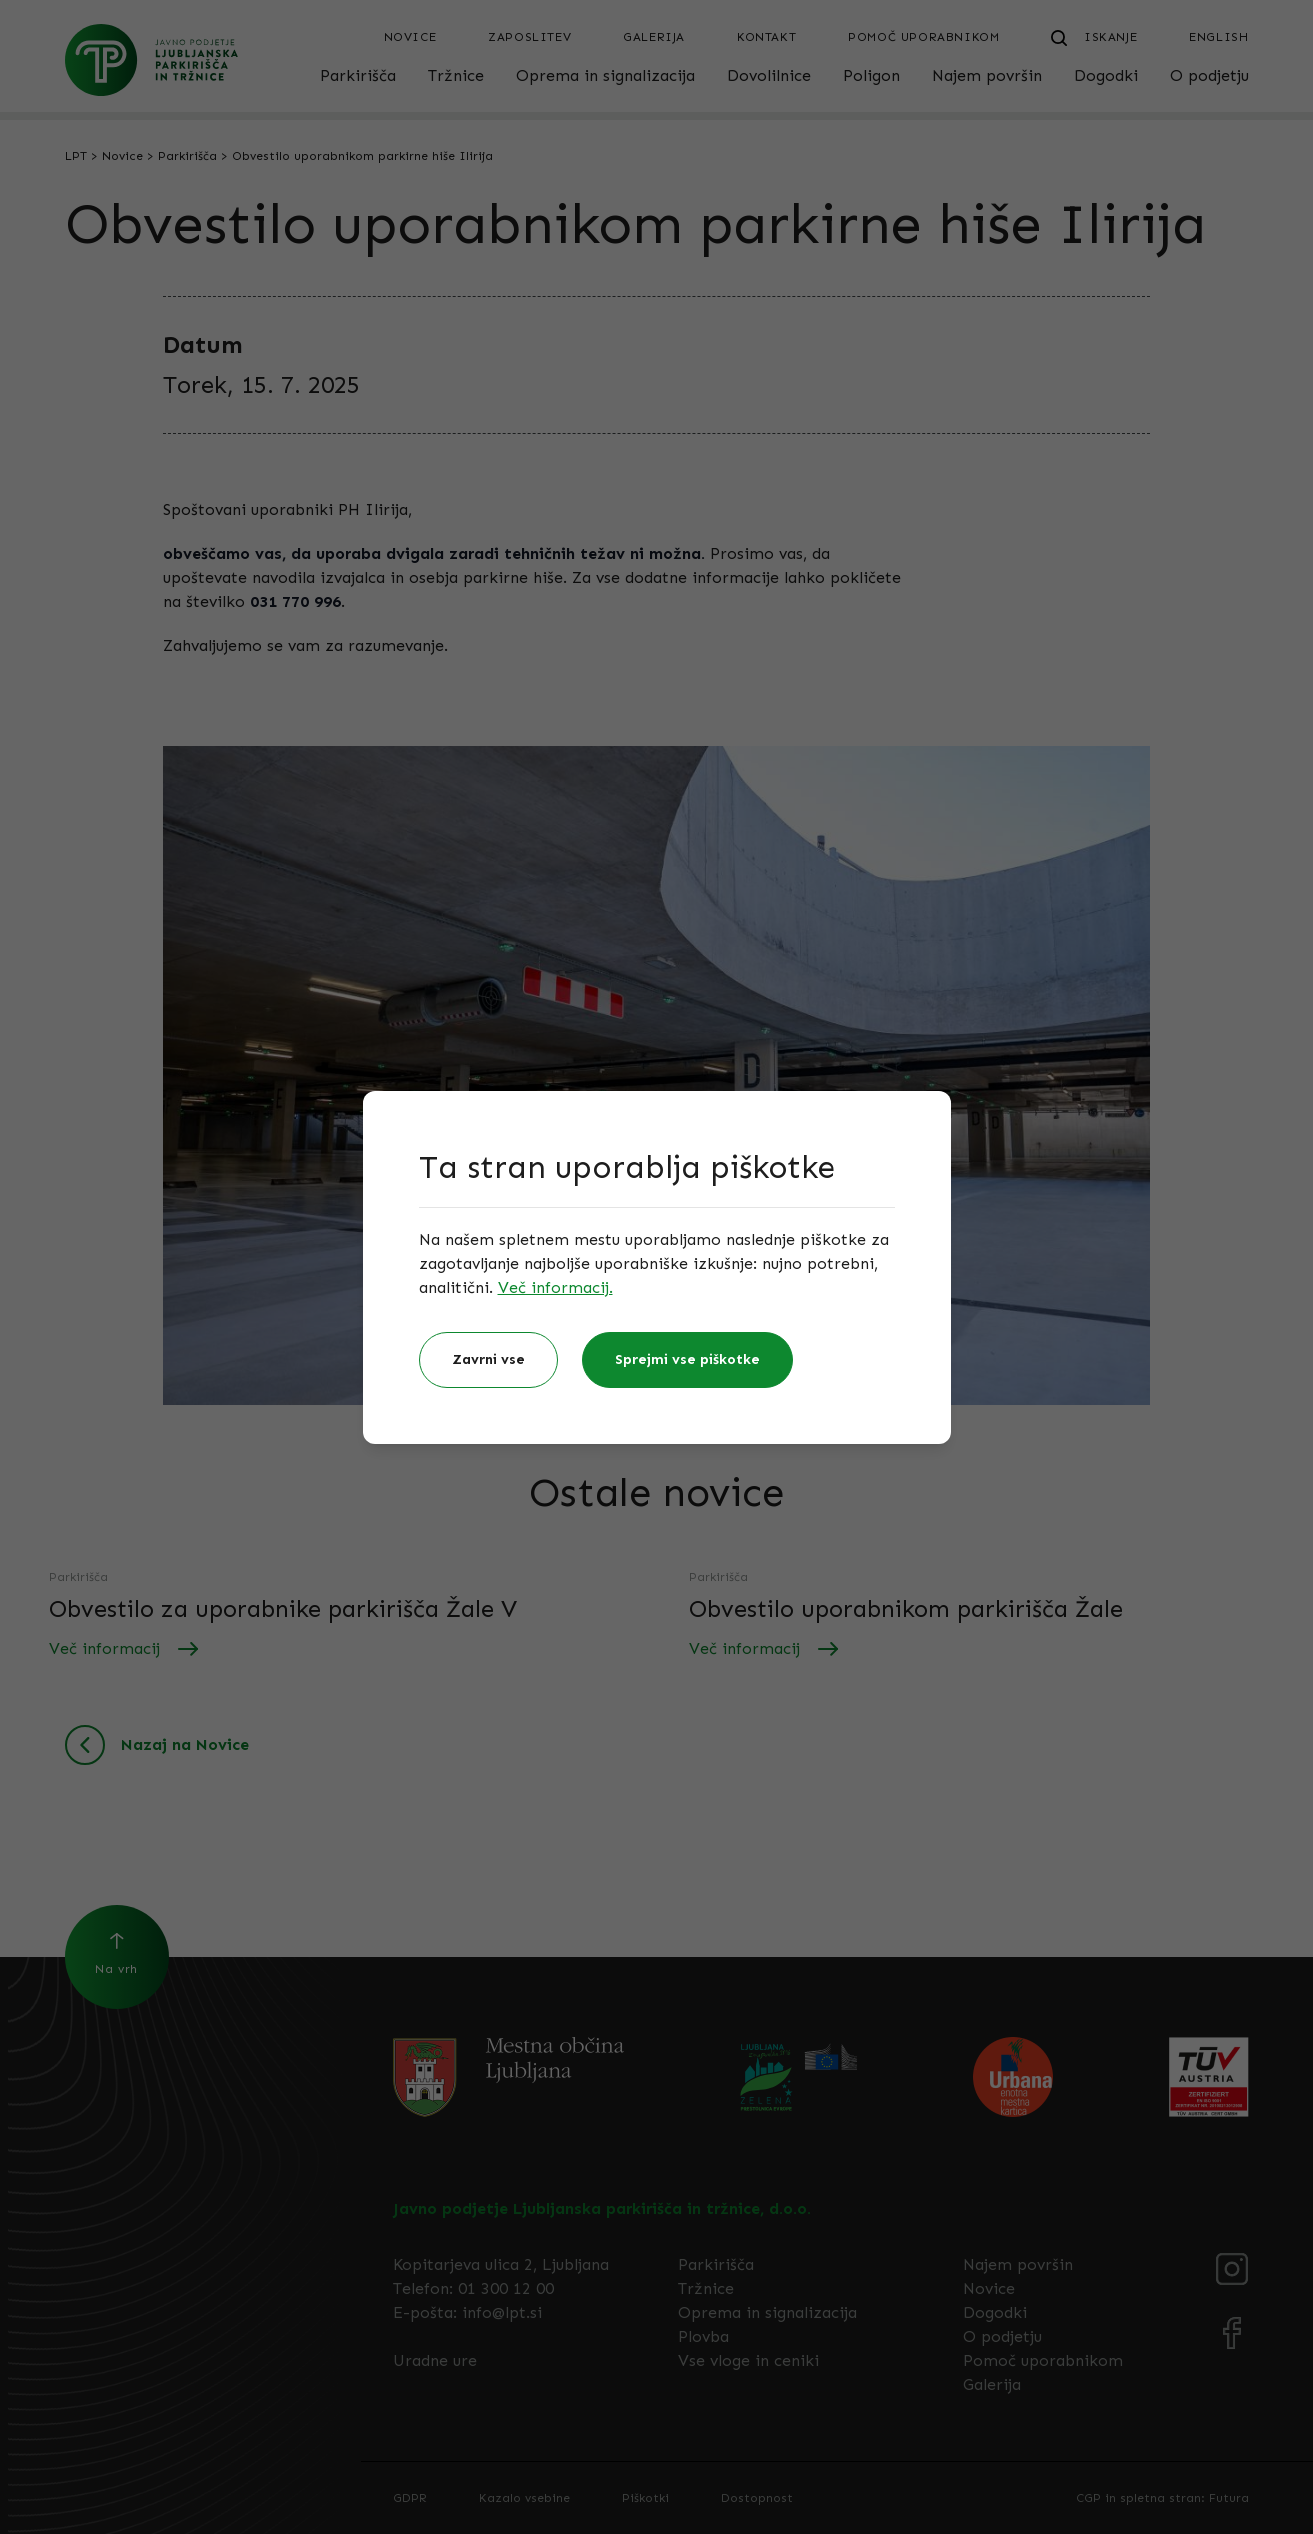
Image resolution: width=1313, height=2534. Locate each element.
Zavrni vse (488, 1359)
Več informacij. (555, 1287)
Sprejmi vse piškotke (687, 1359)
